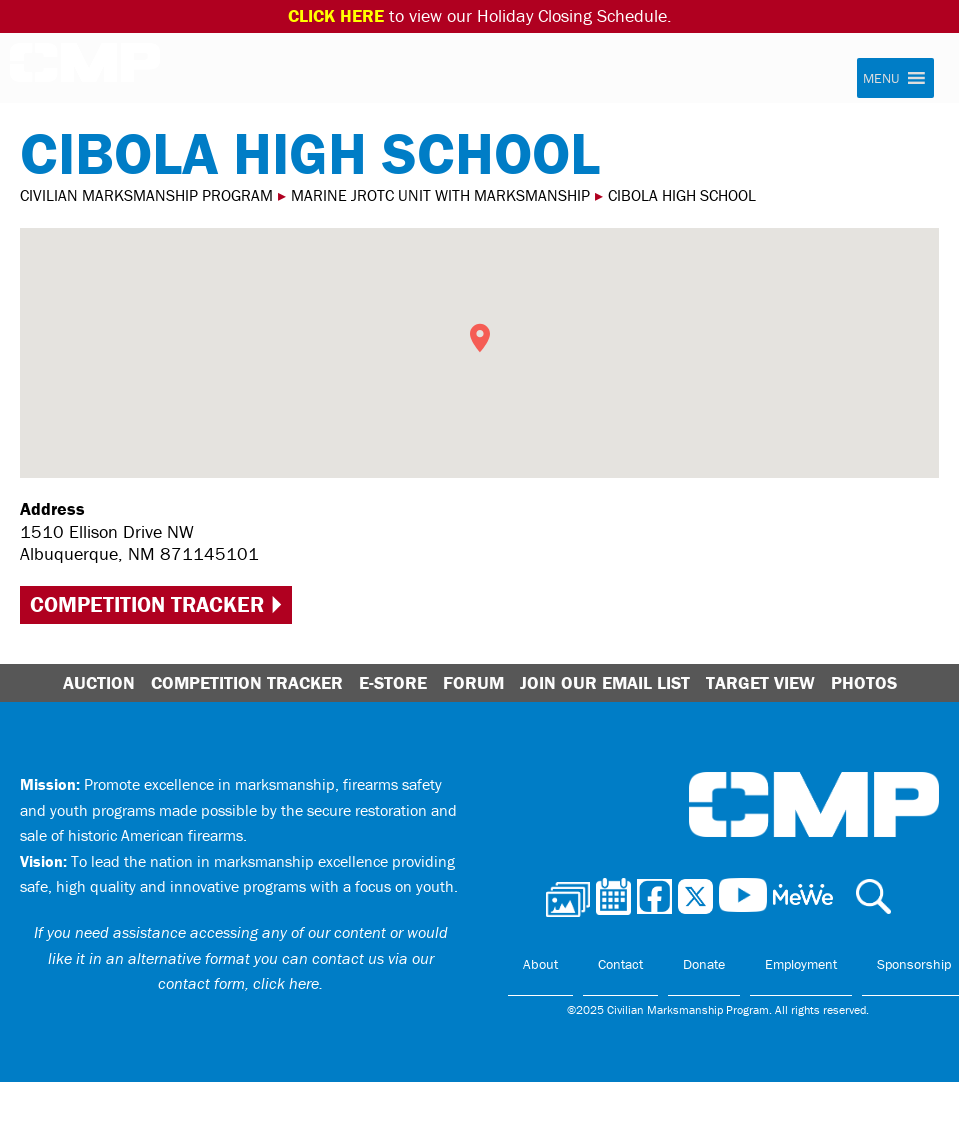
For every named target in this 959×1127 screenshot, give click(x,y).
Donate (704, 964)
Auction (99, 682)
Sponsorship (914, 964)
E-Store (393, 682)
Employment (801, 964)
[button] (881, 78)
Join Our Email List (605, 682)
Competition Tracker (147, 604)
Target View (760, 682)
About (540, 964)
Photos (864, 682)
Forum (473, 682)
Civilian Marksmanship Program (85, 69)
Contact (620, 964)
